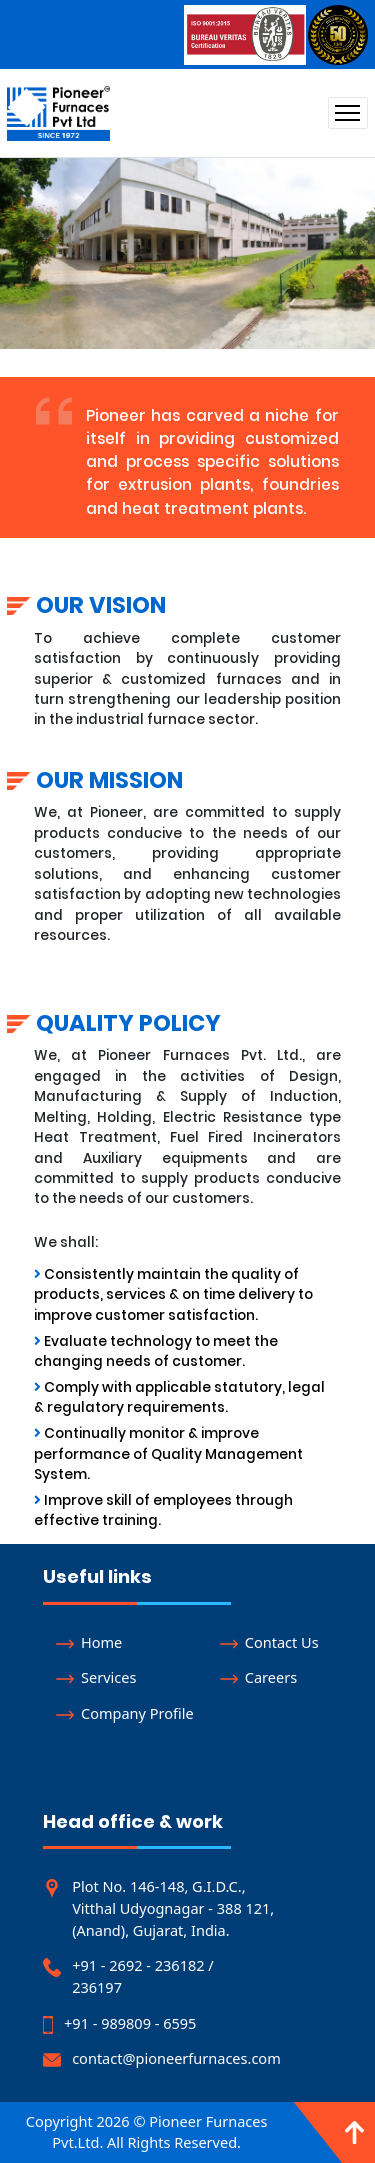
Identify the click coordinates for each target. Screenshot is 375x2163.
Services (96, 1677)
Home (89, 1642)
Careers (258, 1677)
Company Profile (124, 1713)
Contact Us (269, 1642)
